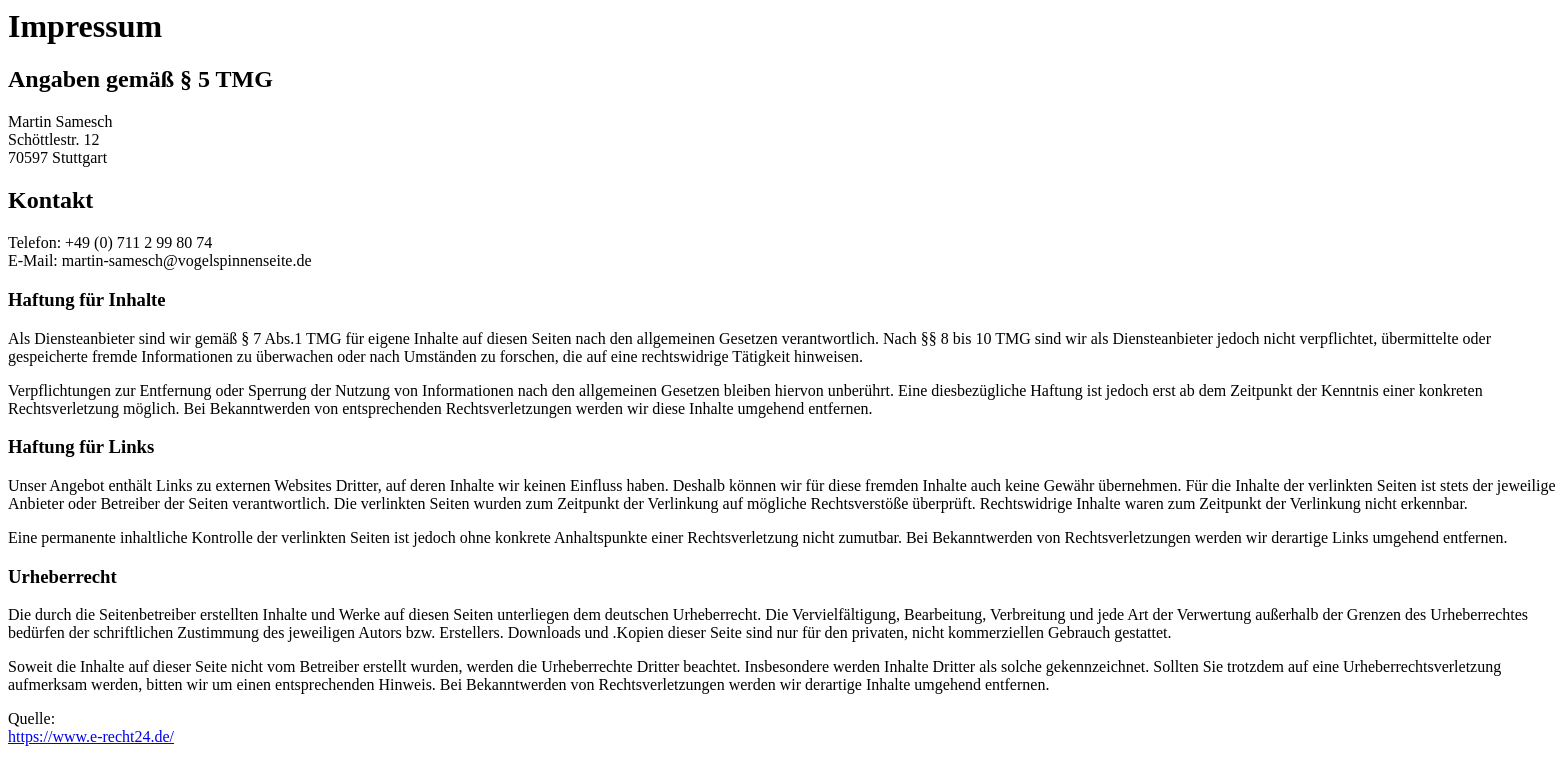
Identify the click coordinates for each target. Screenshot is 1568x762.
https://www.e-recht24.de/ (91, 736)
